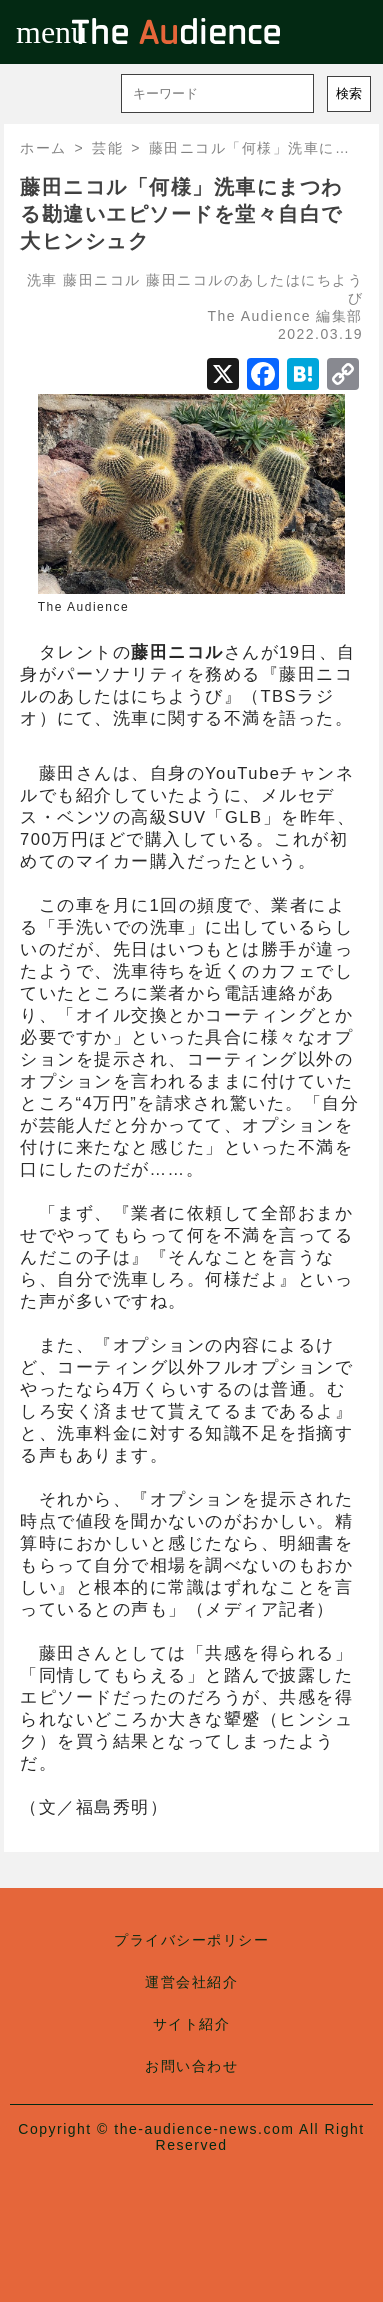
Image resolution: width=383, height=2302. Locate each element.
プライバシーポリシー (191, 1940)
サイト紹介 (192, 2024)
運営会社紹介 (191, 1982)
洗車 (42, 280)
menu (32, 32)
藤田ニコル (102, 280)
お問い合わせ (191, 2066)
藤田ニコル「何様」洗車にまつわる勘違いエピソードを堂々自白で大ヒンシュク (181, 214)
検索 (349, 93)
